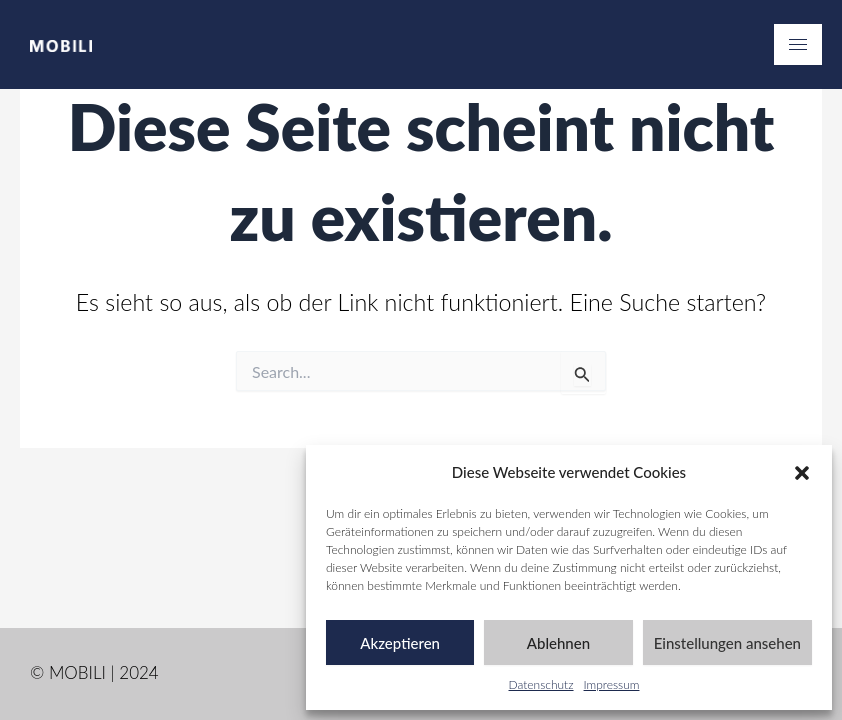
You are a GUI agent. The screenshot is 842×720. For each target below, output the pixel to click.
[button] (802, 473)
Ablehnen (558, 643)
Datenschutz (541, 684)
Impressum (612, 684)
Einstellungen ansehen (727, 643)
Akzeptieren (400, 643)
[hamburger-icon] (798, 44)
